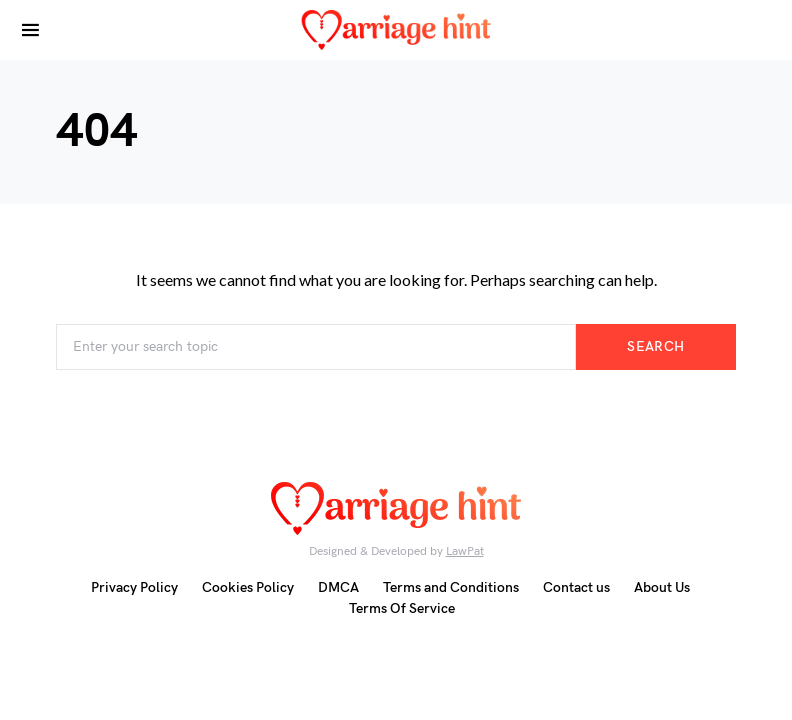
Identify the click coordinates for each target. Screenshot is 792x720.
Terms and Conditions (451, 587)
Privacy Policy (134, 587)
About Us (662, 587)
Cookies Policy (248, 587)
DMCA (338, 587)
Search (655, 346)
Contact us (576, 587)
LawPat (465, 551)
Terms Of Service (402, 608)
